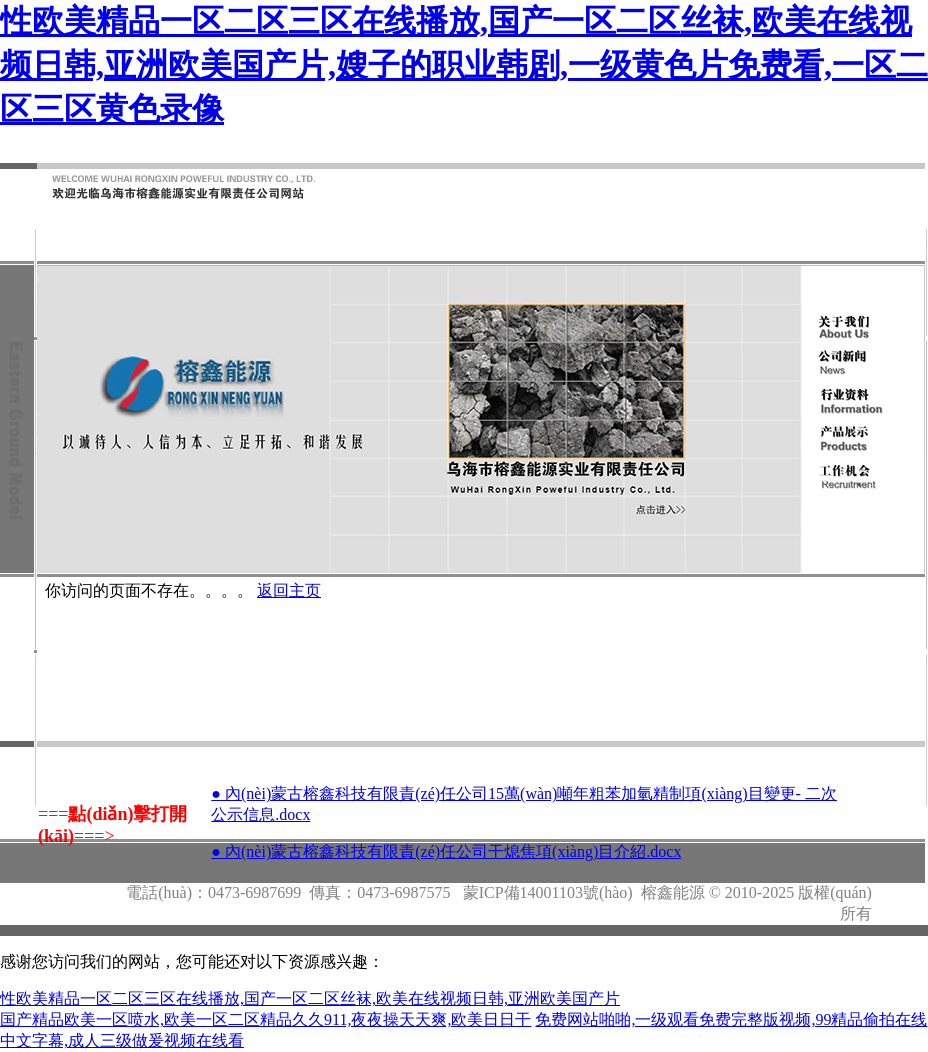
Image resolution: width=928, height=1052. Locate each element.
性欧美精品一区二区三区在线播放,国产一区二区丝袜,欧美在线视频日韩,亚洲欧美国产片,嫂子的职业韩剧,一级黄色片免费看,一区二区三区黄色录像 (464, 65)
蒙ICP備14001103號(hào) (548, 892)
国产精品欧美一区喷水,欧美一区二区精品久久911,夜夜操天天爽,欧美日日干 (265, 1019)
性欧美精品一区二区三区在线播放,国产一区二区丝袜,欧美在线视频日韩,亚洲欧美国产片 (310, 998)
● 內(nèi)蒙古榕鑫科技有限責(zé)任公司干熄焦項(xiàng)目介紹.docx (446, 851)
